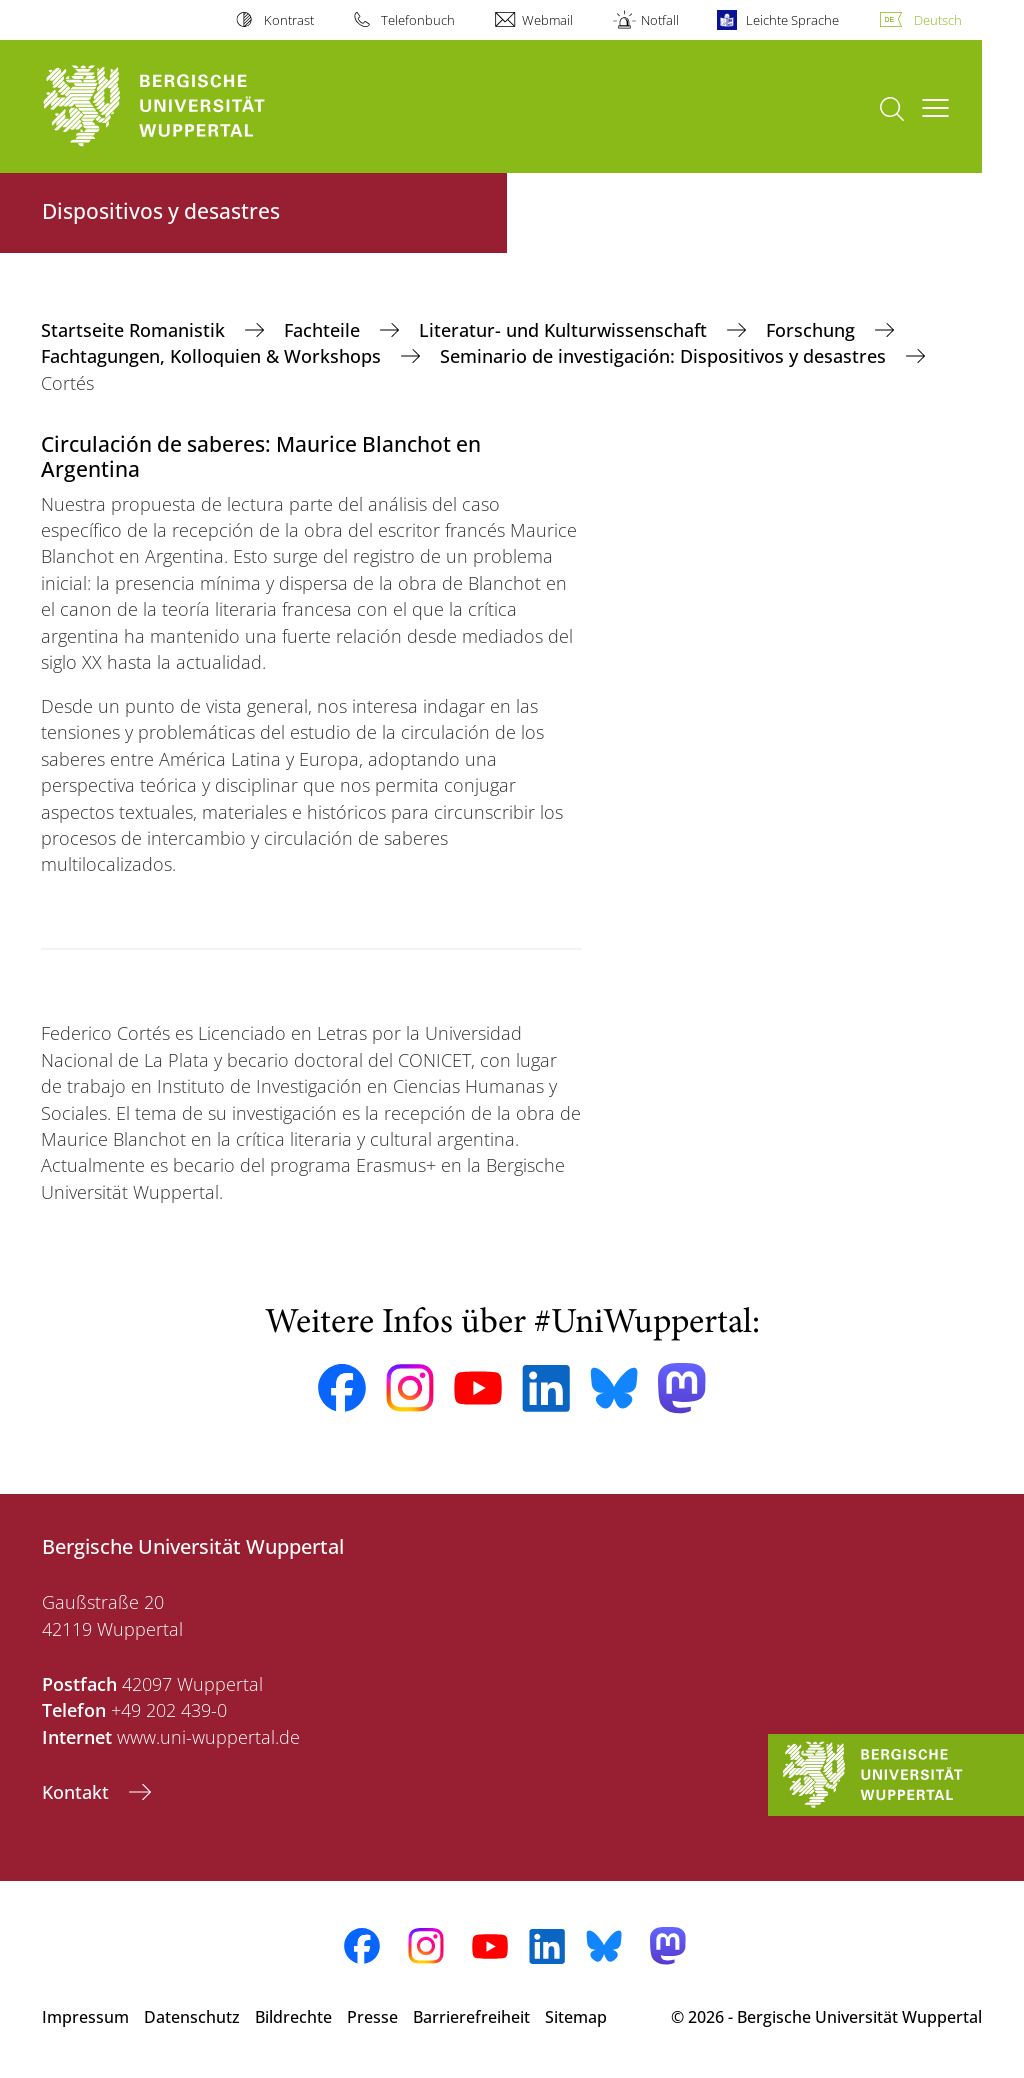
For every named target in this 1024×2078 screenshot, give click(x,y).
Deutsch (938, 20)
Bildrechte (293, 2017)
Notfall (660, 20)
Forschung (813, 330)
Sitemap (576, 2017)
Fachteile (324, 330)
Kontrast (289, 20)
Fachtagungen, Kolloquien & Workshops (213, 356)
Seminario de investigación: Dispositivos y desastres (665, 356)
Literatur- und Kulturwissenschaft (565, 330)
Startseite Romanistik (135, 330)
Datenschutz (192, 2017)
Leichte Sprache (792, 20)
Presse (372, 2017)
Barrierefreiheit (471, 2017)
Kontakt (78, 1792)
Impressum (85, 2017)
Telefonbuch (418, 20)
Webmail (547, 20)
